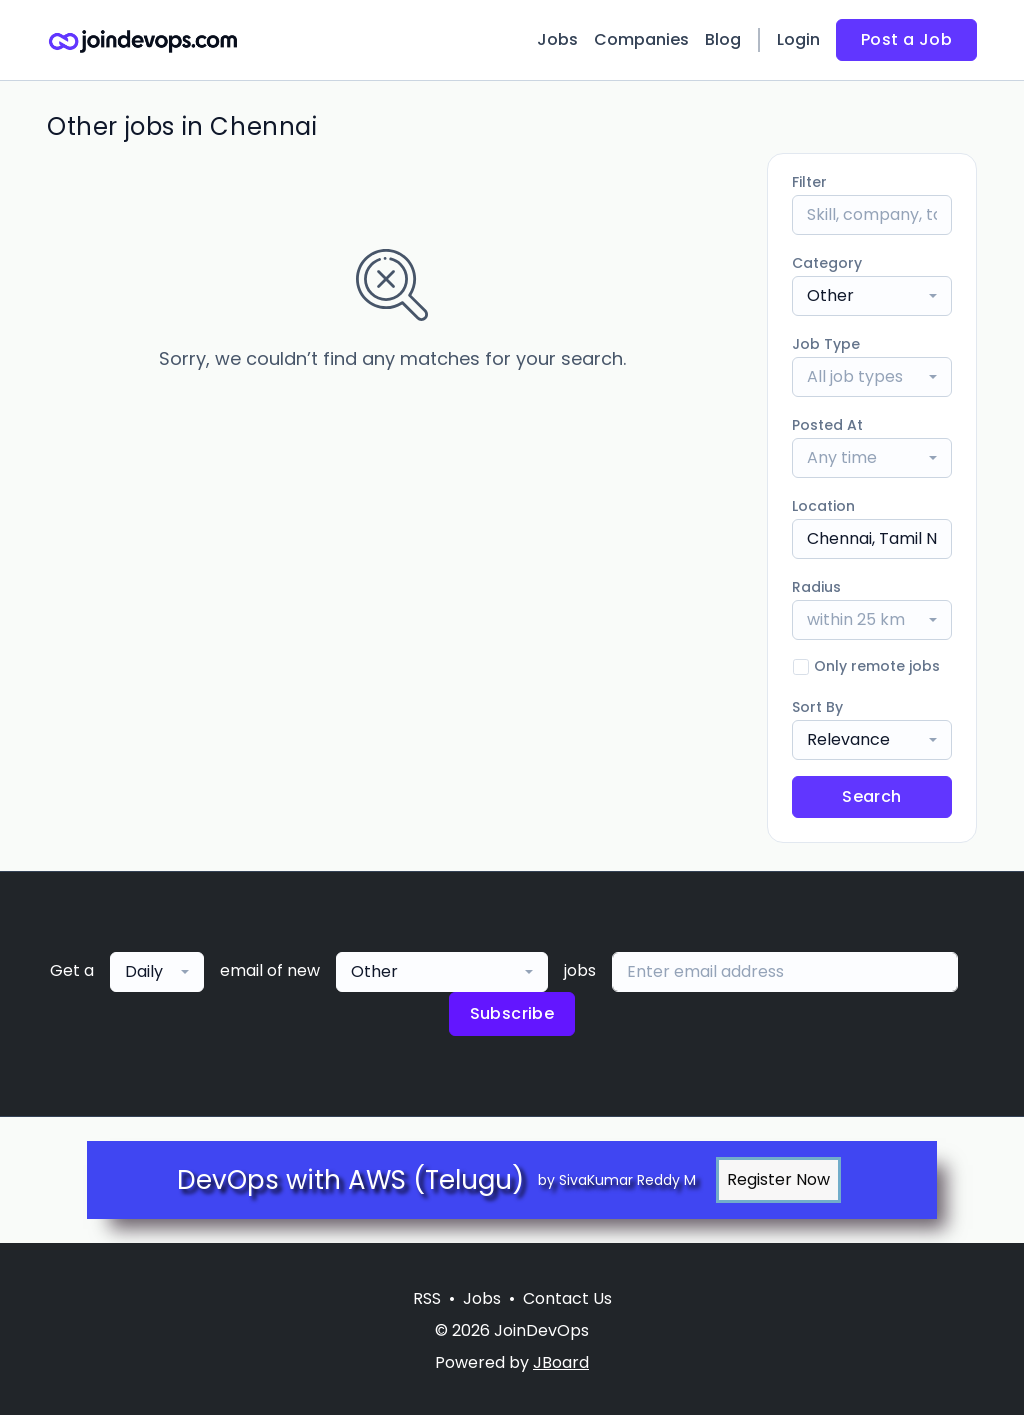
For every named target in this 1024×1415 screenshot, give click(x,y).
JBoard (561, 1362)
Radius (816, 587)
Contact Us (567, 1298)
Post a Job (906, 39)
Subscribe (512, 1013)
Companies (641, 39)
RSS (427, 1298)
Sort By (817, 707)
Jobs (557, 39)
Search (871, 796)
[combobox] (872, 296)
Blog (723, 39)
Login (798, 39)
